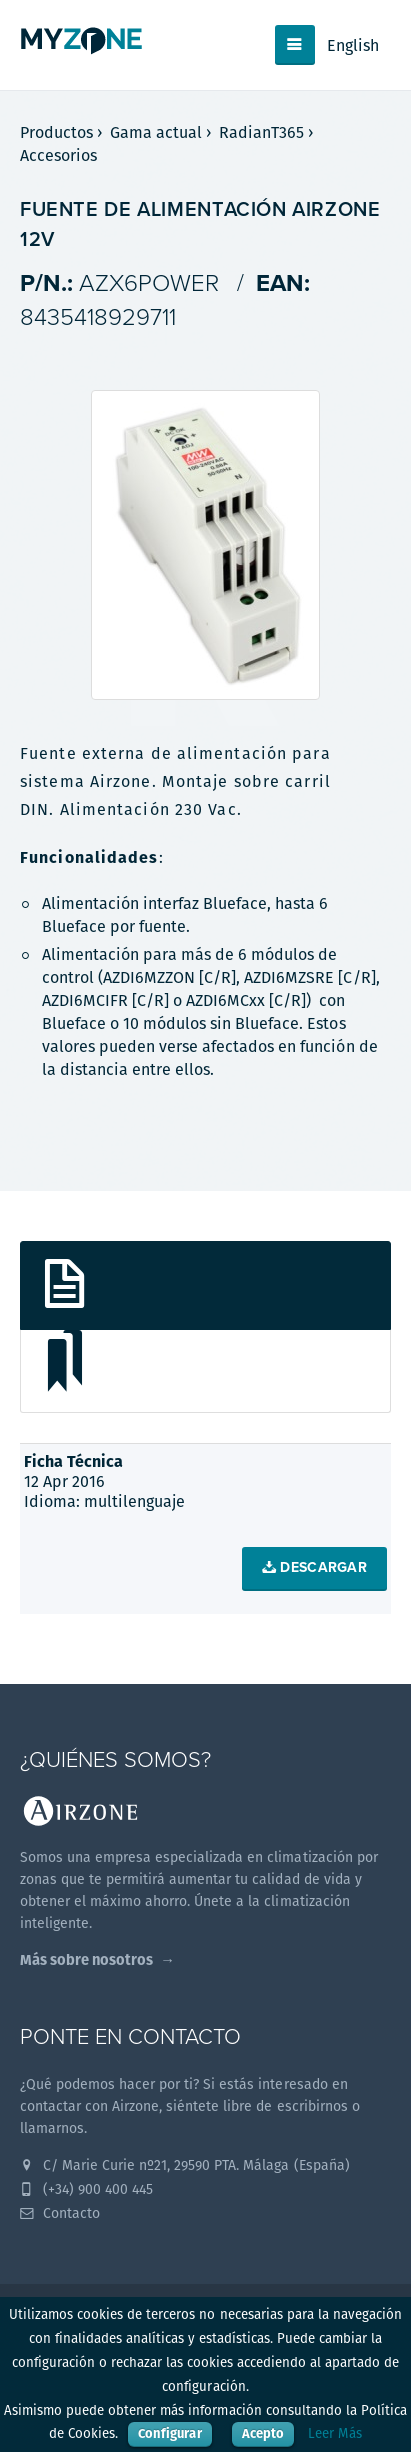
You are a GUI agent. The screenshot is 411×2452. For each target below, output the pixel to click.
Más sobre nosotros (86, 1959)
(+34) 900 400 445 (86, 2189)
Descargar (314, 1567)
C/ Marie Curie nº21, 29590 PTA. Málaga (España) (185, 2165)
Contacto (60, 2213)
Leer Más (335, 2433)
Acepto (263, 2433)
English (353, 45)
